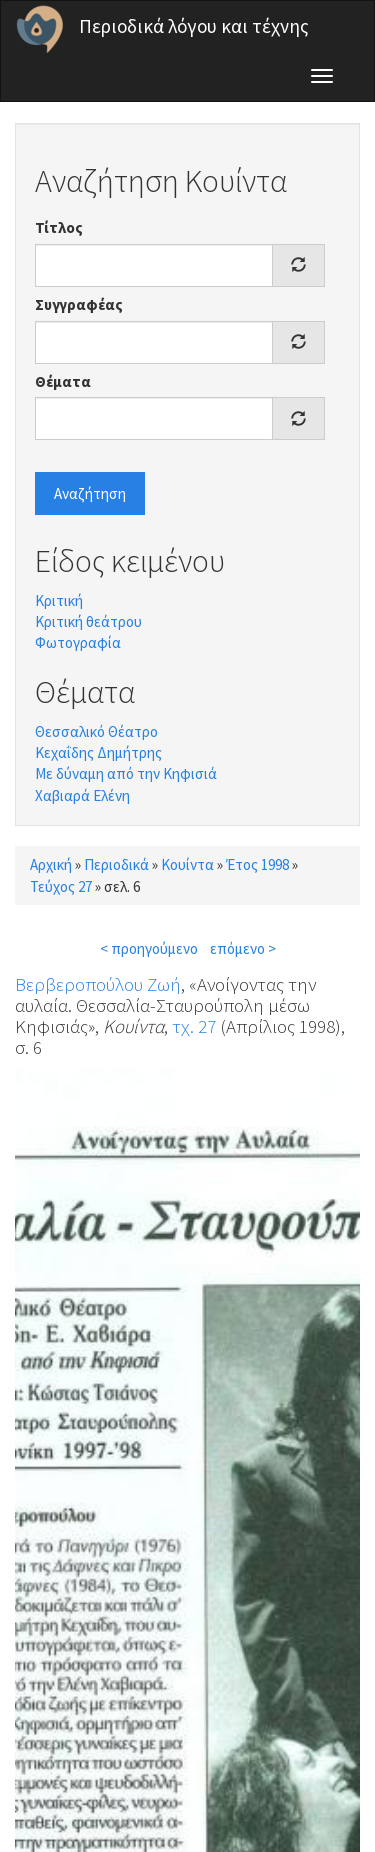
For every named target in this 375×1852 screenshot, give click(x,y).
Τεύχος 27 (61, 886)
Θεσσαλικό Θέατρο (96, 731)
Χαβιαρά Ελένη (82, 795)
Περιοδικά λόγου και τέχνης (194, 26)
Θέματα (63, 381)
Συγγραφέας (79, 304)
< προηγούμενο (149, 948)
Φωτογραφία (78, 642)
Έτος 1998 (257, 864)
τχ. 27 (194, 1026)
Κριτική (59, 600)
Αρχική (51, 864)
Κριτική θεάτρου (88, 621)
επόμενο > (243, 948)
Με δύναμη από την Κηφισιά (126, 773)
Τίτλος (59, 227)
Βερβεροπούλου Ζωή (98, 984)
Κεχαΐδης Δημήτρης (98, 752)
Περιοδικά (116, 864)
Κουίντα (187, 864)
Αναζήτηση (90, 493)
